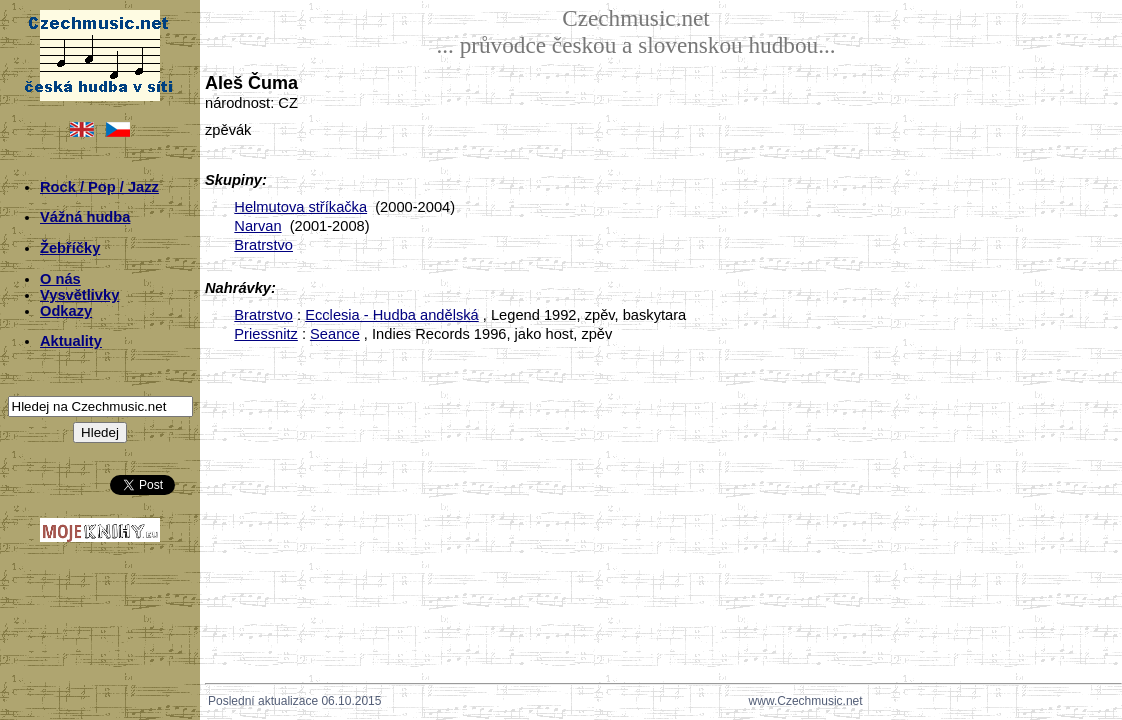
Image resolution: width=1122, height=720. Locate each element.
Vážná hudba (85, 217)
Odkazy (66, 311)
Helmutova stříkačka (300, 207)
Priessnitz (266, 334)
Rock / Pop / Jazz (99, 187)
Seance (335, 334)
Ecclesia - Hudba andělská (392, 315)
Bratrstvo (263, 245)
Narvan (257, 226)
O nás (60, 279)
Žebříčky (70, 248)
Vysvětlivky (79, 295)
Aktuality (71, 341)
